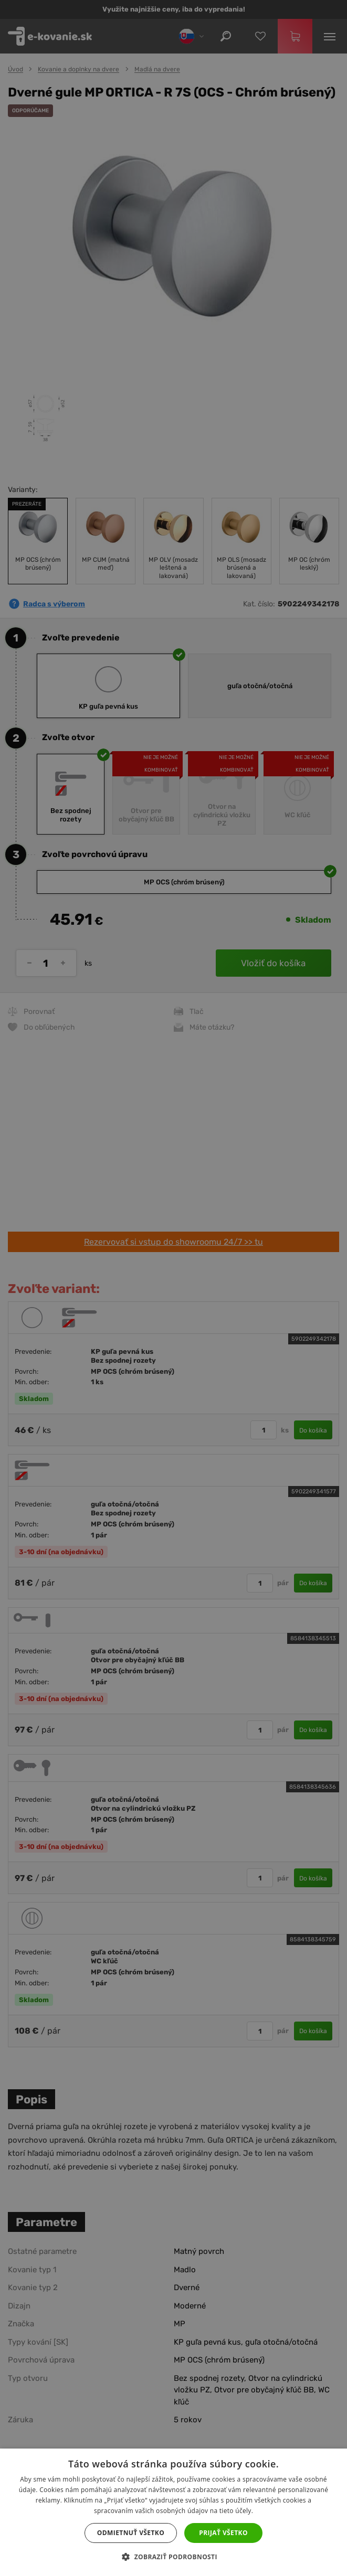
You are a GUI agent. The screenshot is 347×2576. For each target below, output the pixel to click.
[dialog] (173, 1288)
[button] (173, 2557)
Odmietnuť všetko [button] (130, 2532)
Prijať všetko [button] (223, 2532)
